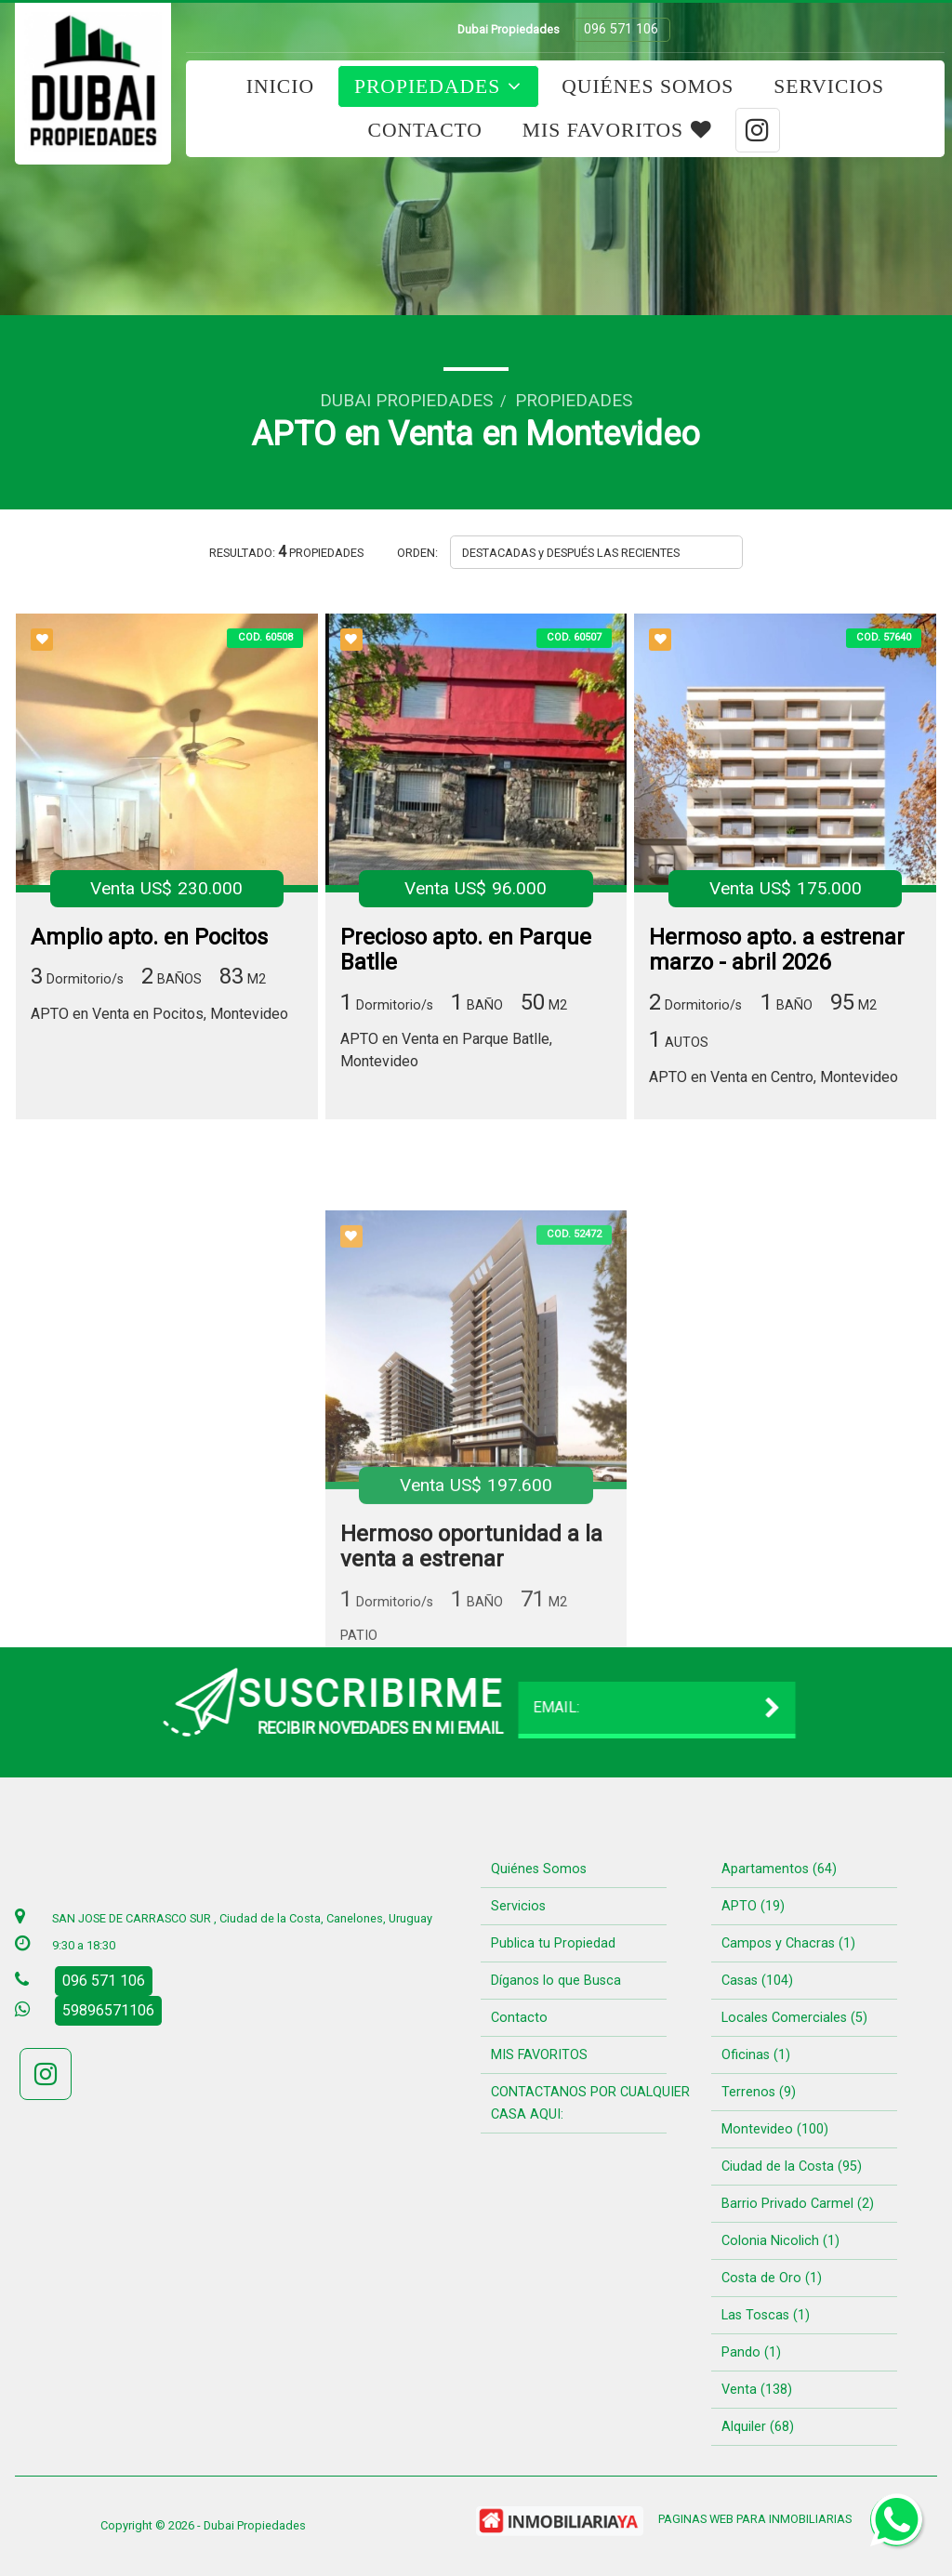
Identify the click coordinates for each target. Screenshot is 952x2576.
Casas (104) (757, 1980)
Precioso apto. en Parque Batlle (465, 952)
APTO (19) (753, 1906)
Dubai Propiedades (406, 400)
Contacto (425, 130)
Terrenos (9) (758, 2092)
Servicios (829, 86)
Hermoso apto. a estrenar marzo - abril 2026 (777, 952)
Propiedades (438, 86)
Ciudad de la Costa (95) (791, 2166)
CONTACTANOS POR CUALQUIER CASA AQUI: (590, 2103)
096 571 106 (621, 29)
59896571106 (108, 2010)
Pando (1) (751, 2352)
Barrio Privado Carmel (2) (797, 2204)
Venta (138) (756, 2390)
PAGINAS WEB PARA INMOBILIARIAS (755, 2519)
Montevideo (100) (774, 2129)
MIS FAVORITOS (617, 130)
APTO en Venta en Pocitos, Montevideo (159, 1015)
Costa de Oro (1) (771, 2278)
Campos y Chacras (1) (788, 1943)
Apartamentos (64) (779, 1869)
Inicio (280, 86)
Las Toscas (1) (765, 2315)
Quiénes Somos (648, 86)
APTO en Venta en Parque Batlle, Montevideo (446, 1052)
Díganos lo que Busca (556, 1980)
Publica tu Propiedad (553, 1943)
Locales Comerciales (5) (794, 2018)
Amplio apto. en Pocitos (149, 939)
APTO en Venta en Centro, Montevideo (773, 1079)
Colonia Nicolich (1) (780, 2241)
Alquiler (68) (757, 2427)
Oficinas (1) (755, 2055)
